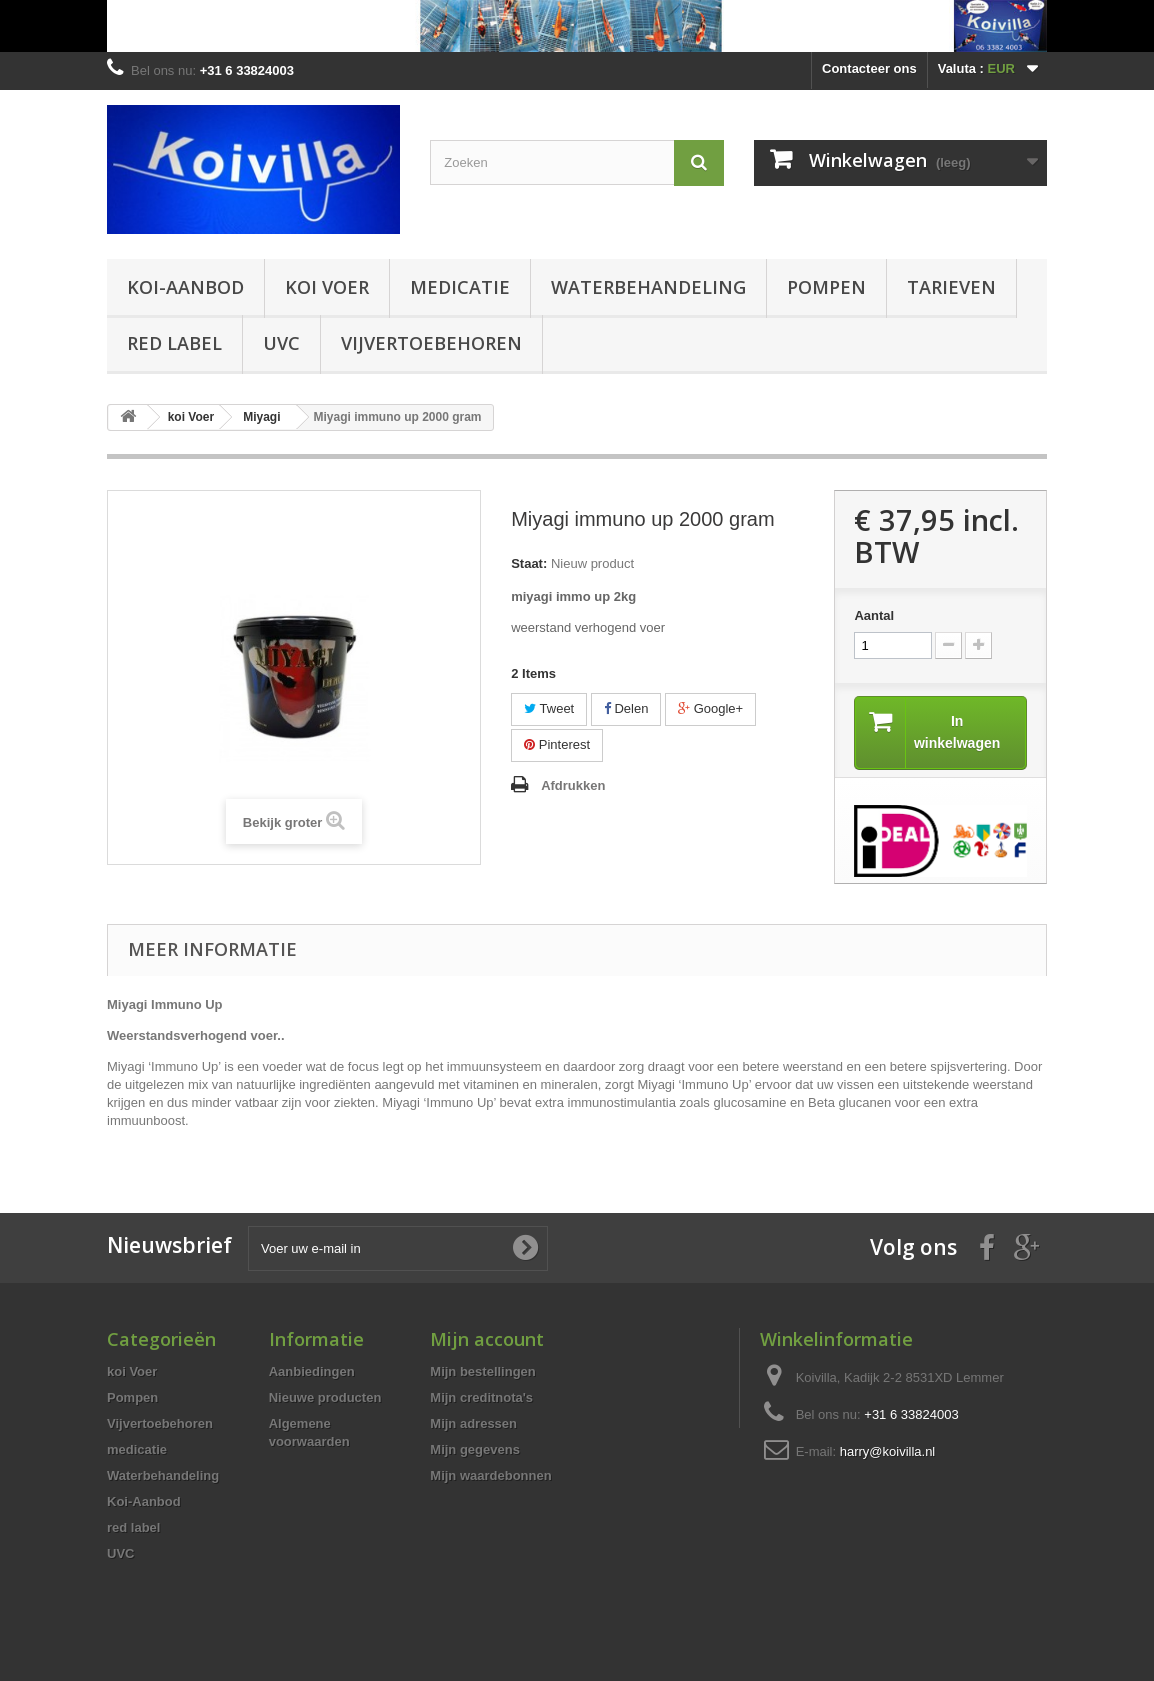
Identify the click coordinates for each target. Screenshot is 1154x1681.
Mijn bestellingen (482, 1372)
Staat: (529, 563)
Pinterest (557, 744)
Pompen (826, 287)
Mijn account (487, 1340)
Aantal (874, 615)
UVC (281, 343)
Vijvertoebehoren (431, 343)
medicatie (460, 287)
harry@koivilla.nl (888, 1452)
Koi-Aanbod (185, 287)
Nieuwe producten (325, 1398)
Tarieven (951, 287)
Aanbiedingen (312, 1372)
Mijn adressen (473, 1424)
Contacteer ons (869, 68)
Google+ (710, 708)
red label (174, 343)
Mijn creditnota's (481, 1398)
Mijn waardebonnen (490, 1476)
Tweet (549, 708)
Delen (626, 708)
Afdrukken (573, 785)
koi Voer (327, 287)
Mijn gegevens (475, 1450)
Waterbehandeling (648, 287)
